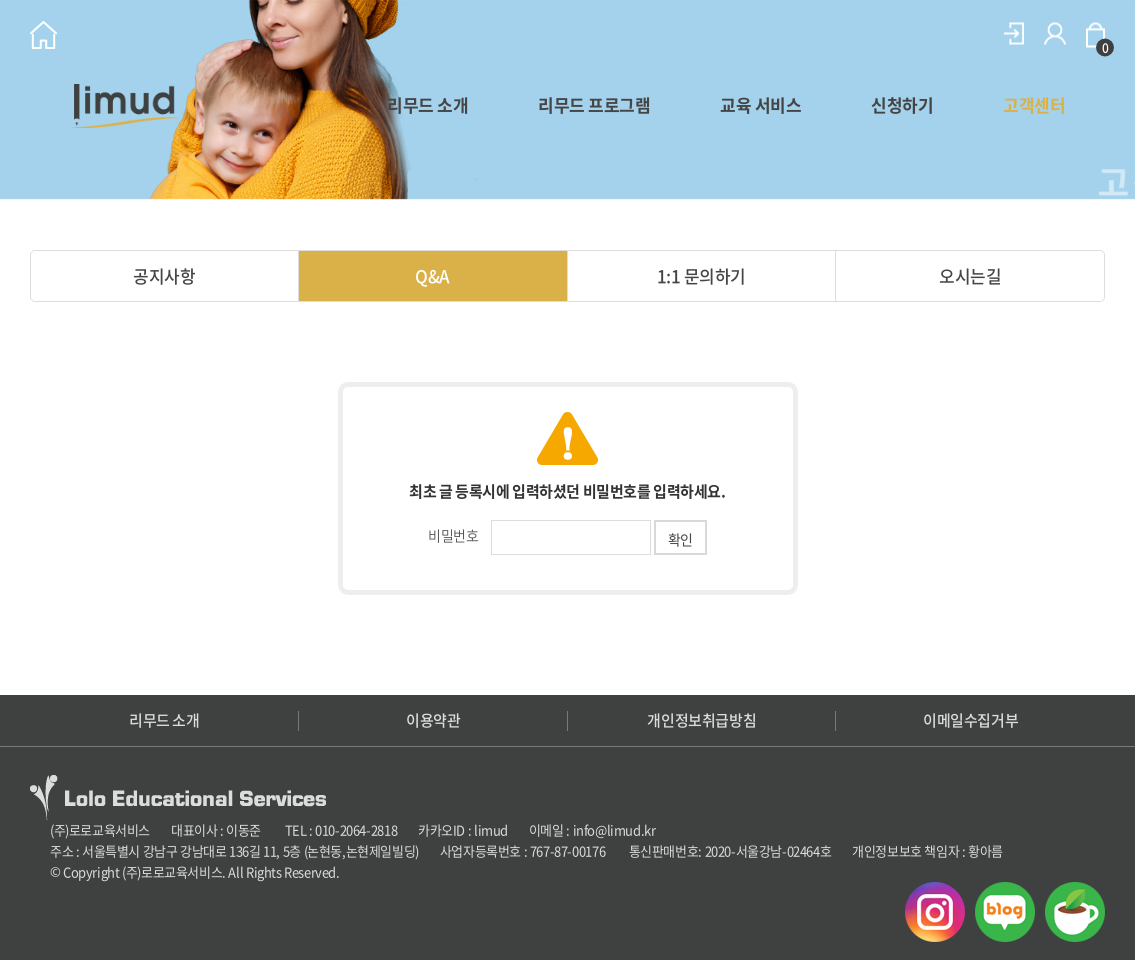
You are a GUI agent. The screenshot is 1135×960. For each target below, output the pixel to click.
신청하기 (902, 104)
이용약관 (433, 720)
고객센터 (1034, 104)
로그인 (1014, 34)
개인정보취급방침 (701, 720)
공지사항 (164, 275)
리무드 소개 (427, 104)
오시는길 (970, 275)
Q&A (432, 275)
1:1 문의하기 (701, 275)
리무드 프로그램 (594, 104)
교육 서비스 (760, 104)
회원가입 (1055, 34)
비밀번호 (453, 535)
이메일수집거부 (970, 720)
